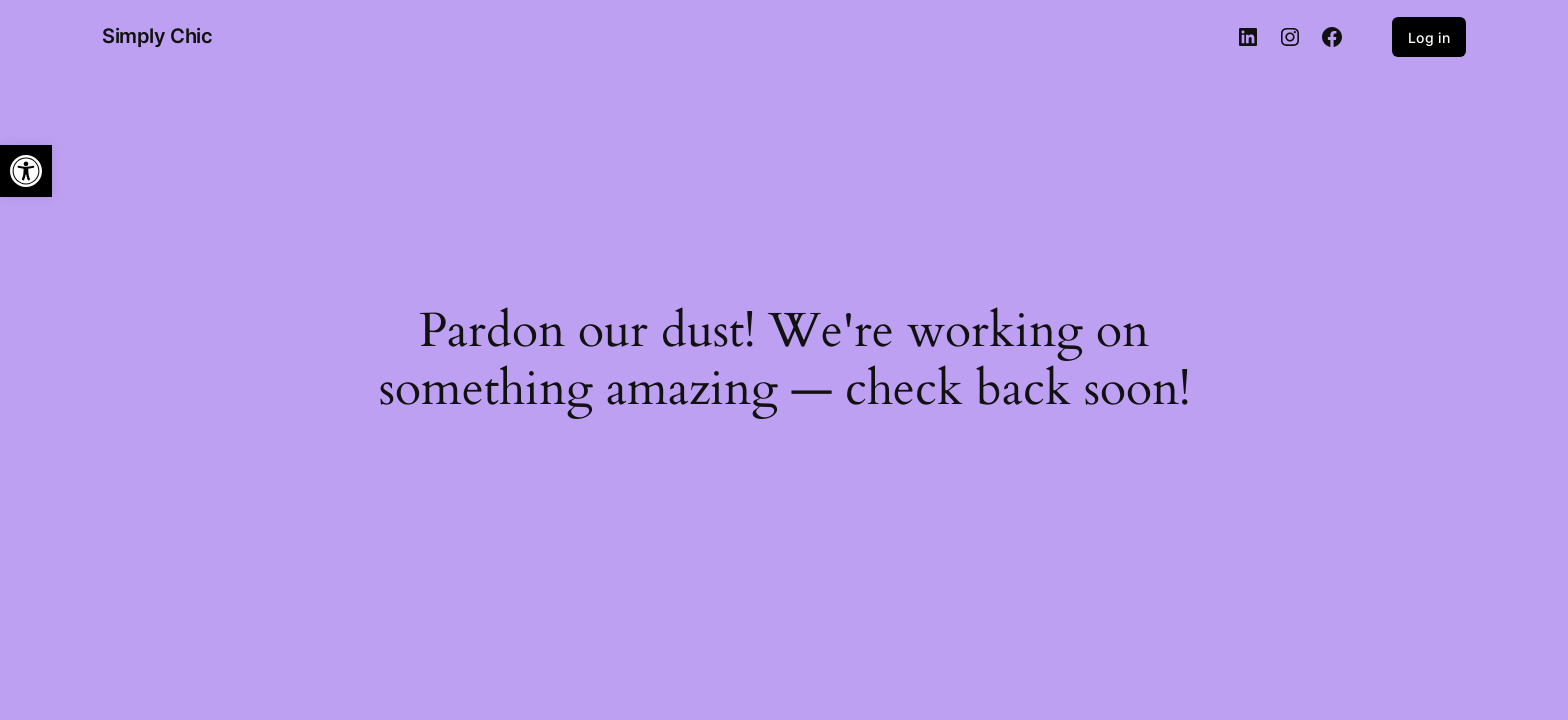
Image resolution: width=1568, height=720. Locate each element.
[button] (26, 171)
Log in (1429, 37)
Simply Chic (157, 36)
